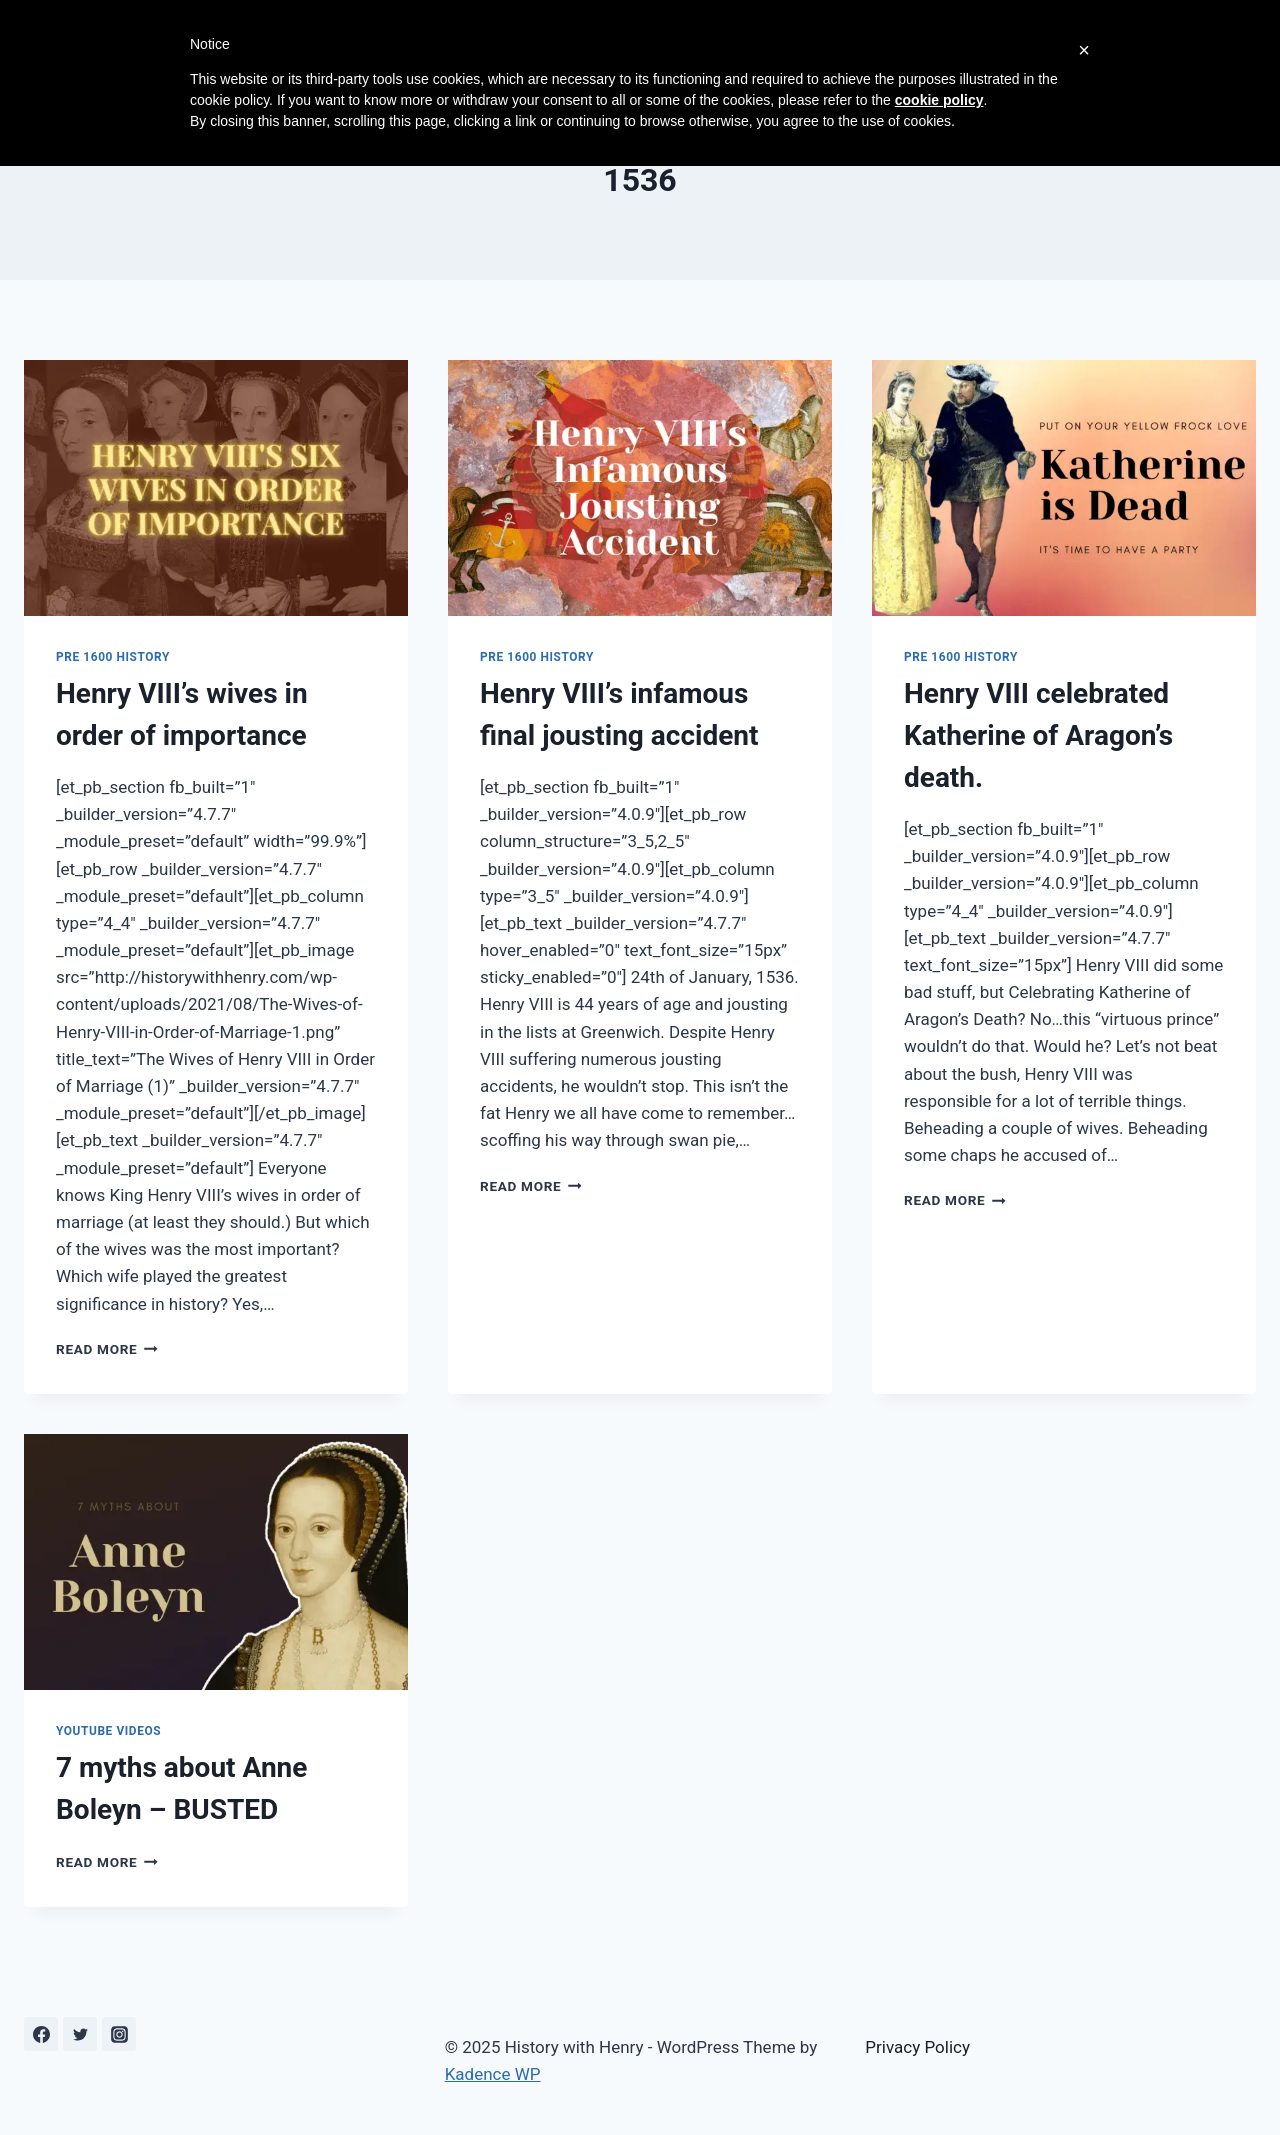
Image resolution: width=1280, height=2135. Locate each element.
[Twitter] (80, 2034)
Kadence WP (493, 2074)
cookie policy (939, 100)
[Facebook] (41, 2034)
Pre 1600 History (113, 657)
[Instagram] (119, 2034)
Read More (107, 1349)
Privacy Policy (917, 2047)
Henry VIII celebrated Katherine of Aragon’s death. (1038, 735)
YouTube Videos (108, 1731)
